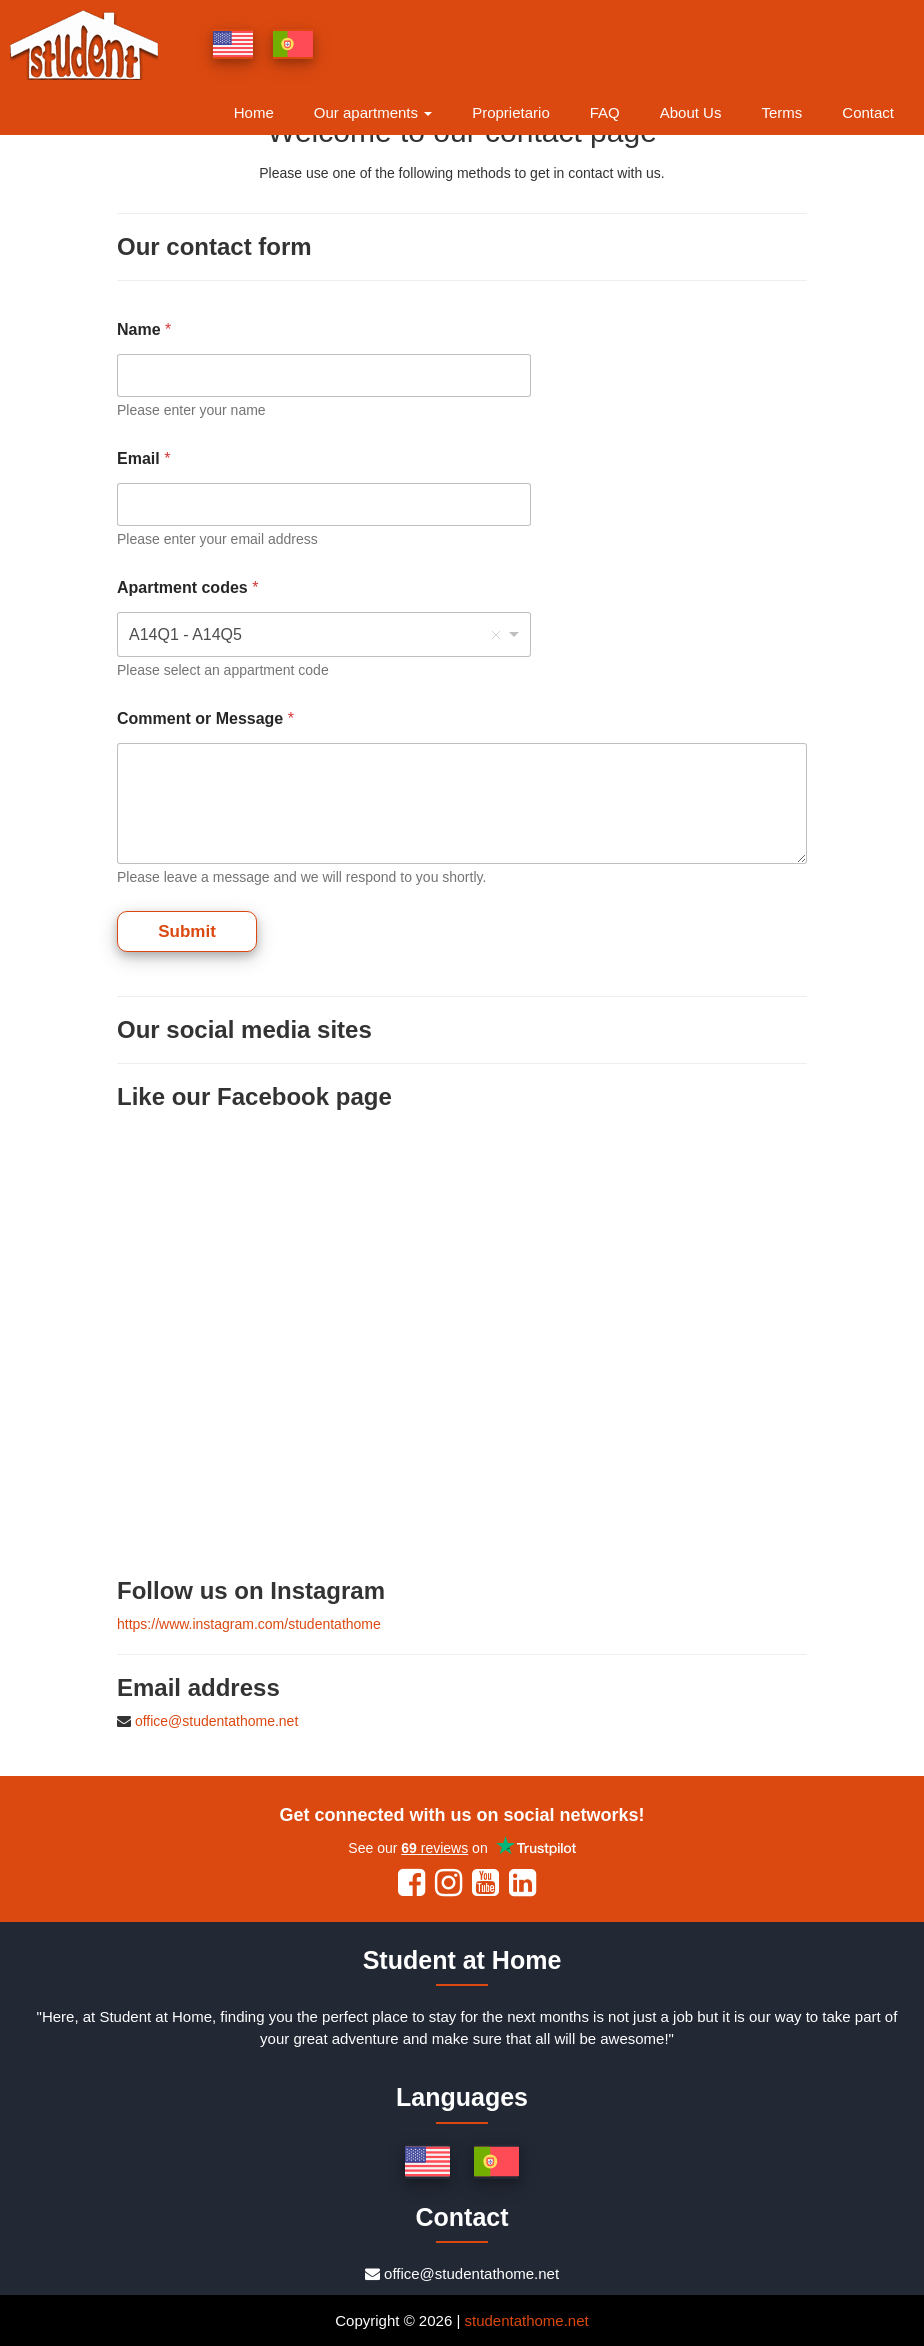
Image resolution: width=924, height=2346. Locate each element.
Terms (781, 112)
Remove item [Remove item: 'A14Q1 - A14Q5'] (496, 635)
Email (143, 458)
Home (254, 112)
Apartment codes (187, 587)
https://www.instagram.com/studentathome (249, 1624)
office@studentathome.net (216, 1721)
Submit (187, 931)
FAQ (605, 112)
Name (144, 329)
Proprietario (511, 112)
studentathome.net (526, 2320)
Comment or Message (205, 718)
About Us (691, 112)
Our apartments (373, 112)
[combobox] (324, 634)
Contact (868, 112)
